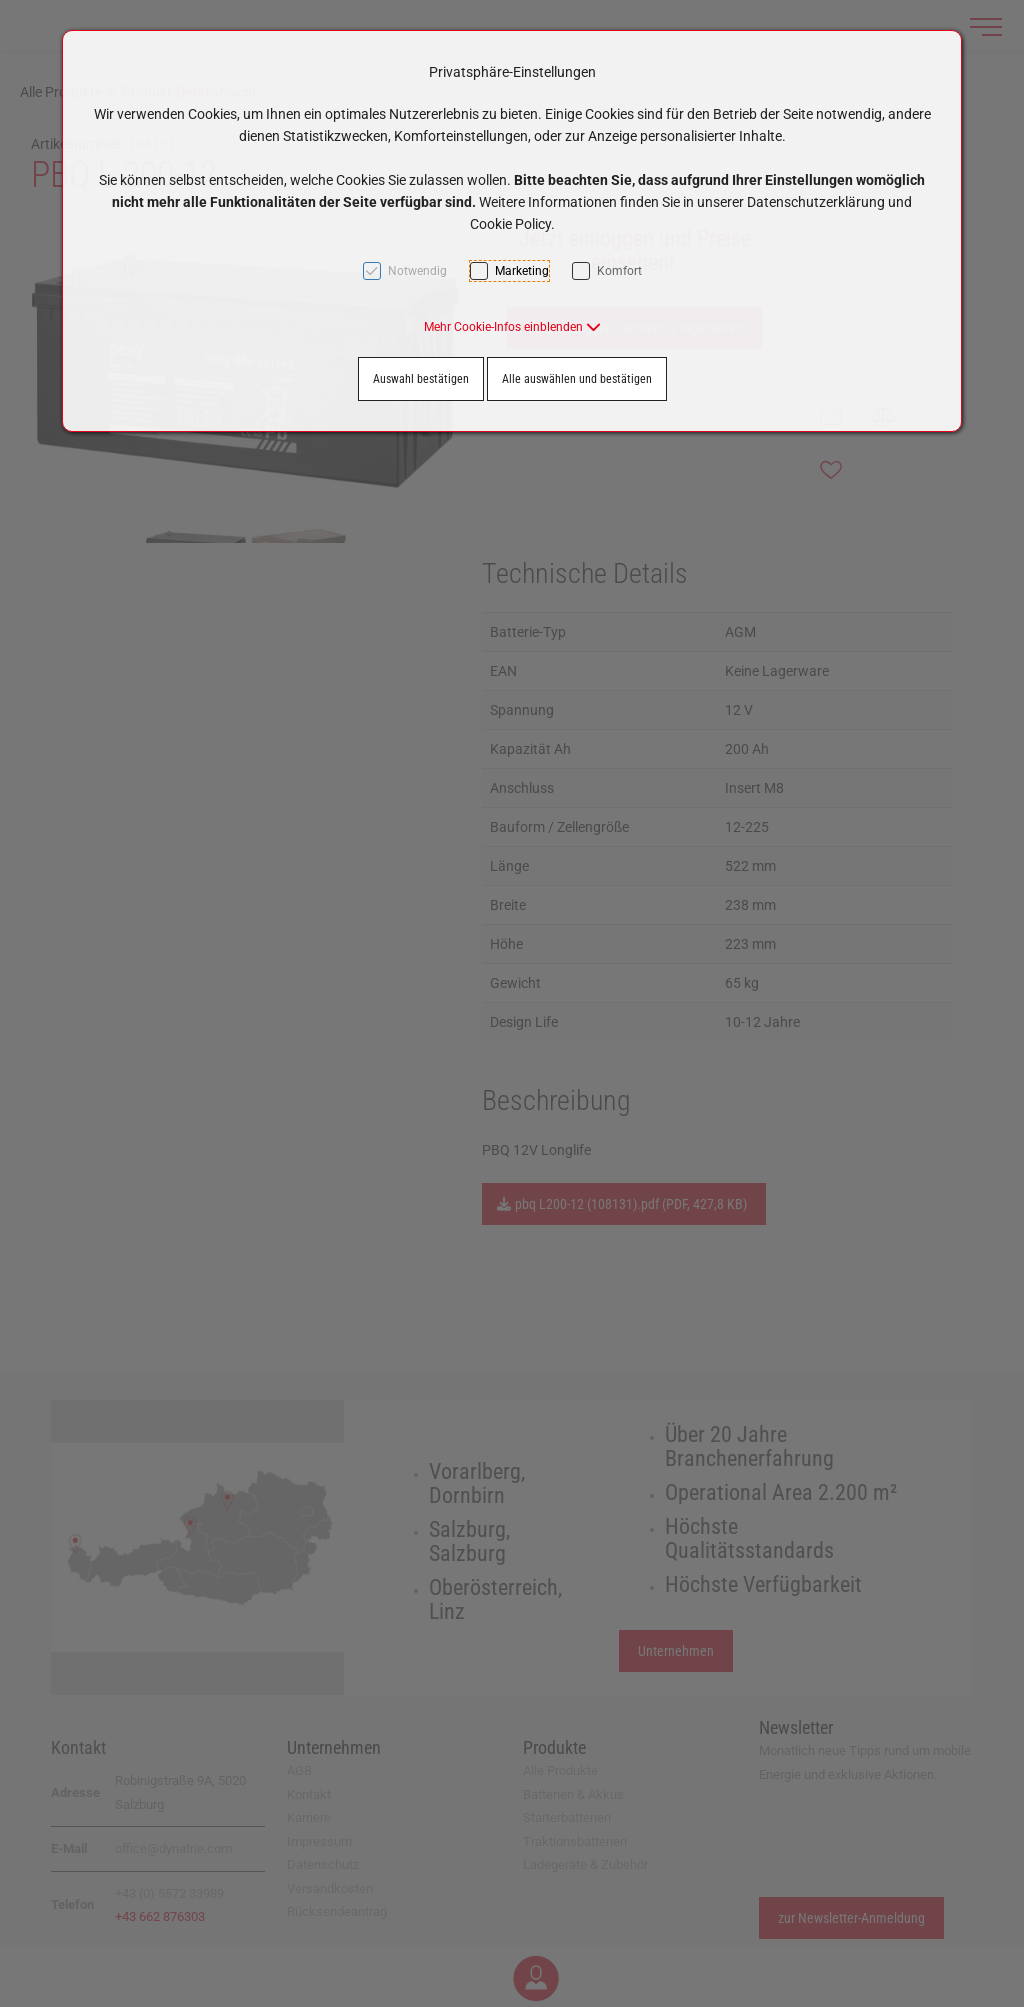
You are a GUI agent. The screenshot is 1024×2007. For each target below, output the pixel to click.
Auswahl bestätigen (421, 379)
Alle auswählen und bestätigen (577, 379)
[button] (512, 327)
